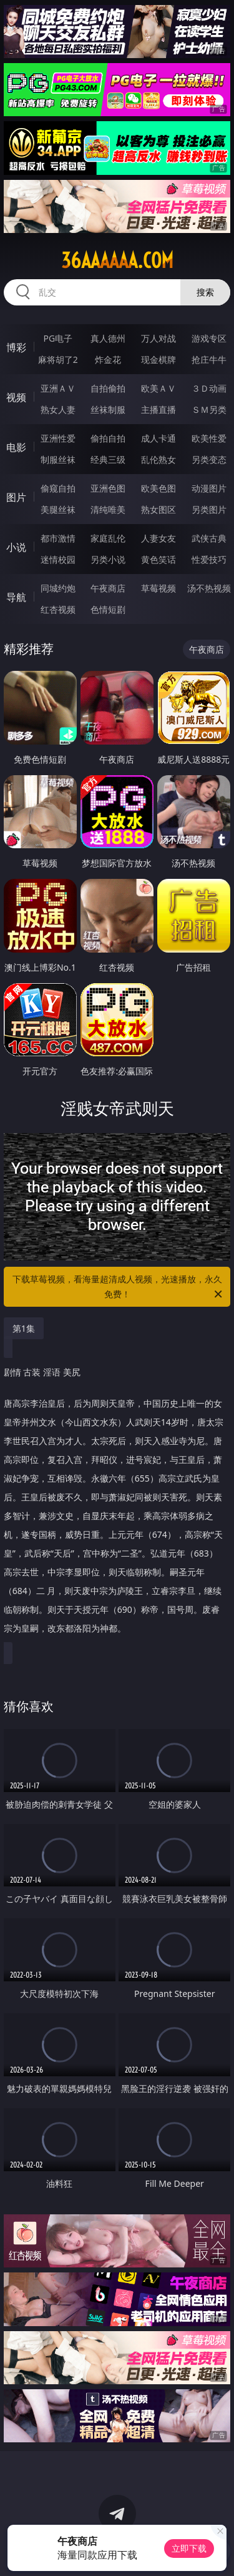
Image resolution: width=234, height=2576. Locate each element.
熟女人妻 (58, 409)
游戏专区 (209, 338)
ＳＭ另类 (209, 409)
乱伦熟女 (158, 459)
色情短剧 (107, 609)
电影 (16, 447)
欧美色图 (158, 488)
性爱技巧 (209, 559)
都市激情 (58, 538)
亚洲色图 (107, 488)
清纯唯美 (107, 509)
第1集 (23, 1328)
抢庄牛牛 (209, 359)
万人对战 (158, 338)
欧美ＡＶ (158, 388)
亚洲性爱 (58, 438)
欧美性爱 (209, 438)
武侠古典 (209, 538)
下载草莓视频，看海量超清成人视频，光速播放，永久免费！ (118, 1287)
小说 (16, 547)
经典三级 (107, 459)
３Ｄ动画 (209, 388)
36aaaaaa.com (117, 260)
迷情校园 (58, 559)
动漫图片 (209, 488)
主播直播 (158, 409)
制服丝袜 (58, 459)
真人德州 (107, 338)
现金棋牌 (158, 359)
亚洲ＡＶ (58, 388)
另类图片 (209, 509)
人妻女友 (158, 538)
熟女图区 (158, 509)
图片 (16, 497)
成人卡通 (158, 438)
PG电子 (57, 338)
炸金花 (108, 359)
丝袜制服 (107, 409)
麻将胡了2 (58, 359)
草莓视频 (158, 588)
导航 (16, 597)
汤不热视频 (209, 588)
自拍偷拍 (107, 388)
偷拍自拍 (107, 438)
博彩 (16, 347)
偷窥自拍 (58, 488)
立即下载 (189, 2548)
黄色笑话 (158, 559)
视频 (16, 397)
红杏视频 (58, 609)
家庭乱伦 (107, 538)
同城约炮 (58, 588)
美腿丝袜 (58, 509)
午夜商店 (107, 588)
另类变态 (209, 459)
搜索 (205, 292)
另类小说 (107, 559)
